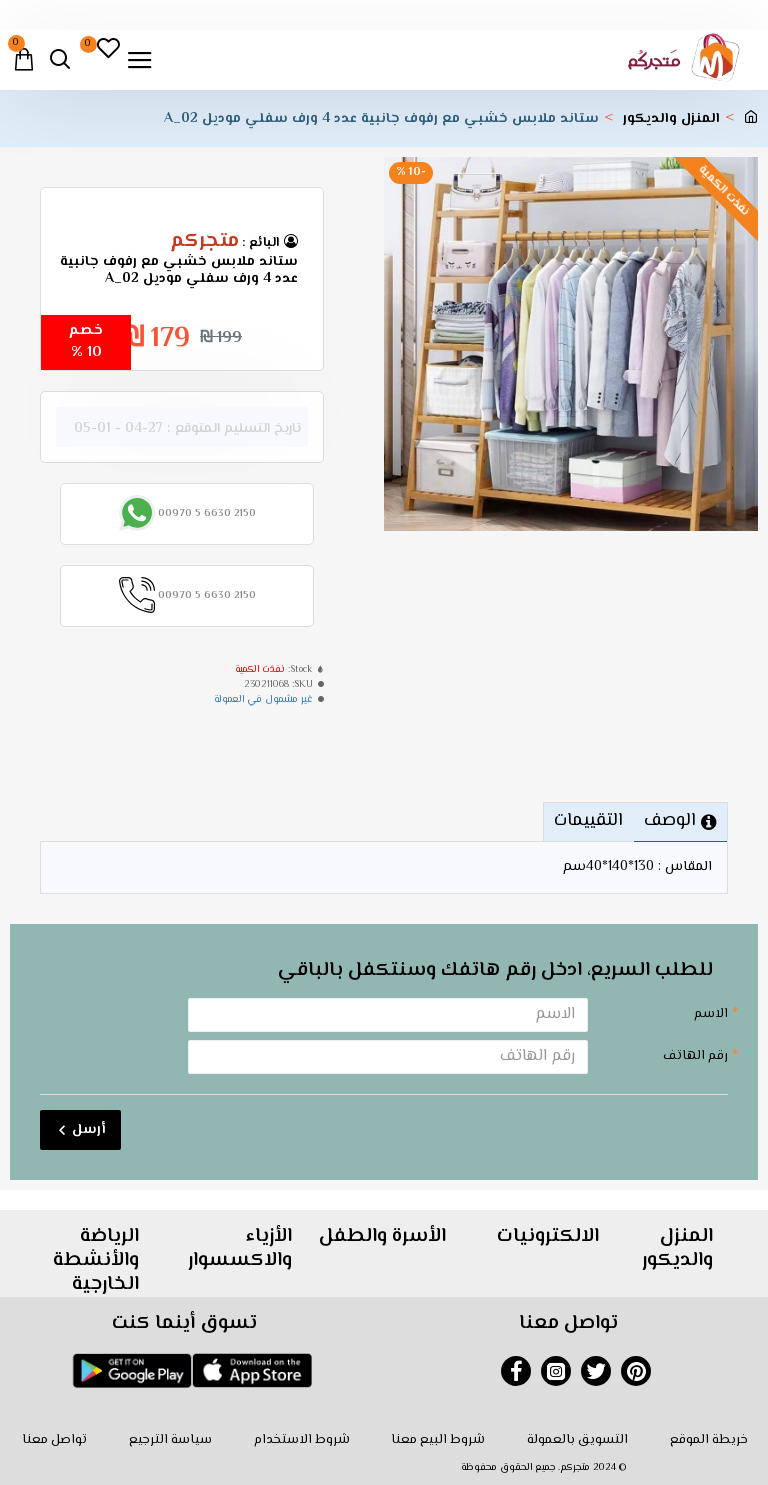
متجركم (204, 242)
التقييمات (584, 821)
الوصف (669, 821)
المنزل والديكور (671, 119)
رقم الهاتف (695, 1056)
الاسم (711, 1014)
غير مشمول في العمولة (263, 699)
